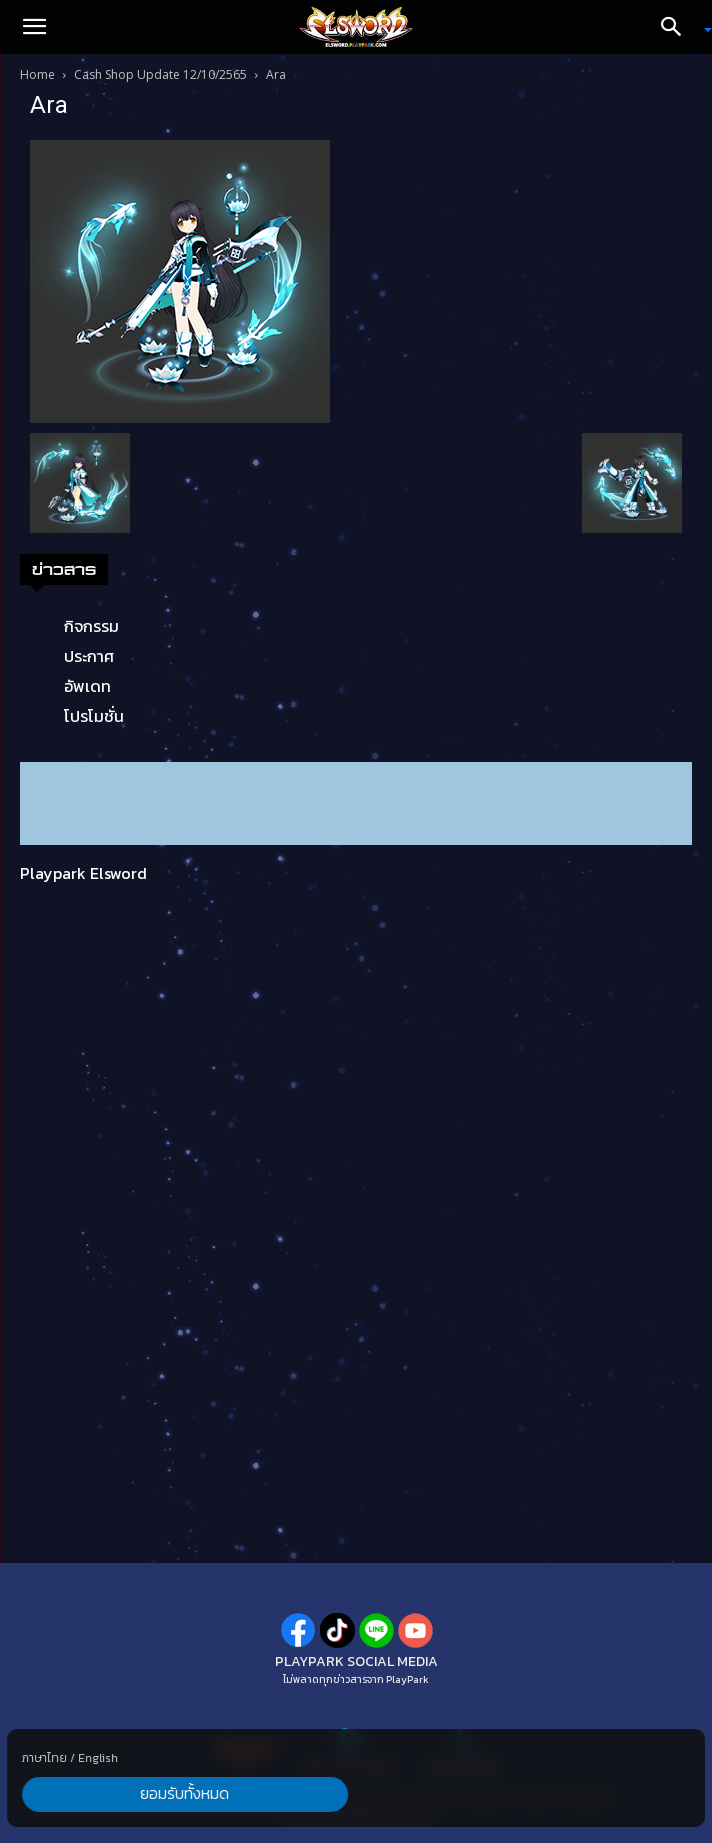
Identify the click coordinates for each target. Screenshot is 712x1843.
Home (37, 74)
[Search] (678, 27)
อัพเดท (87, 686)
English (98, 1757)
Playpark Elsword (83, 873)
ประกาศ (89, 656)
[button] (34, 27)
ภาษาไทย (44, 1757)
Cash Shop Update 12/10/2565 (160, 74)
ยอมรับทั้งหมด (112, 1794)
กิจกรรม (91, 626)
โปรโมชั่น (94, 716)
